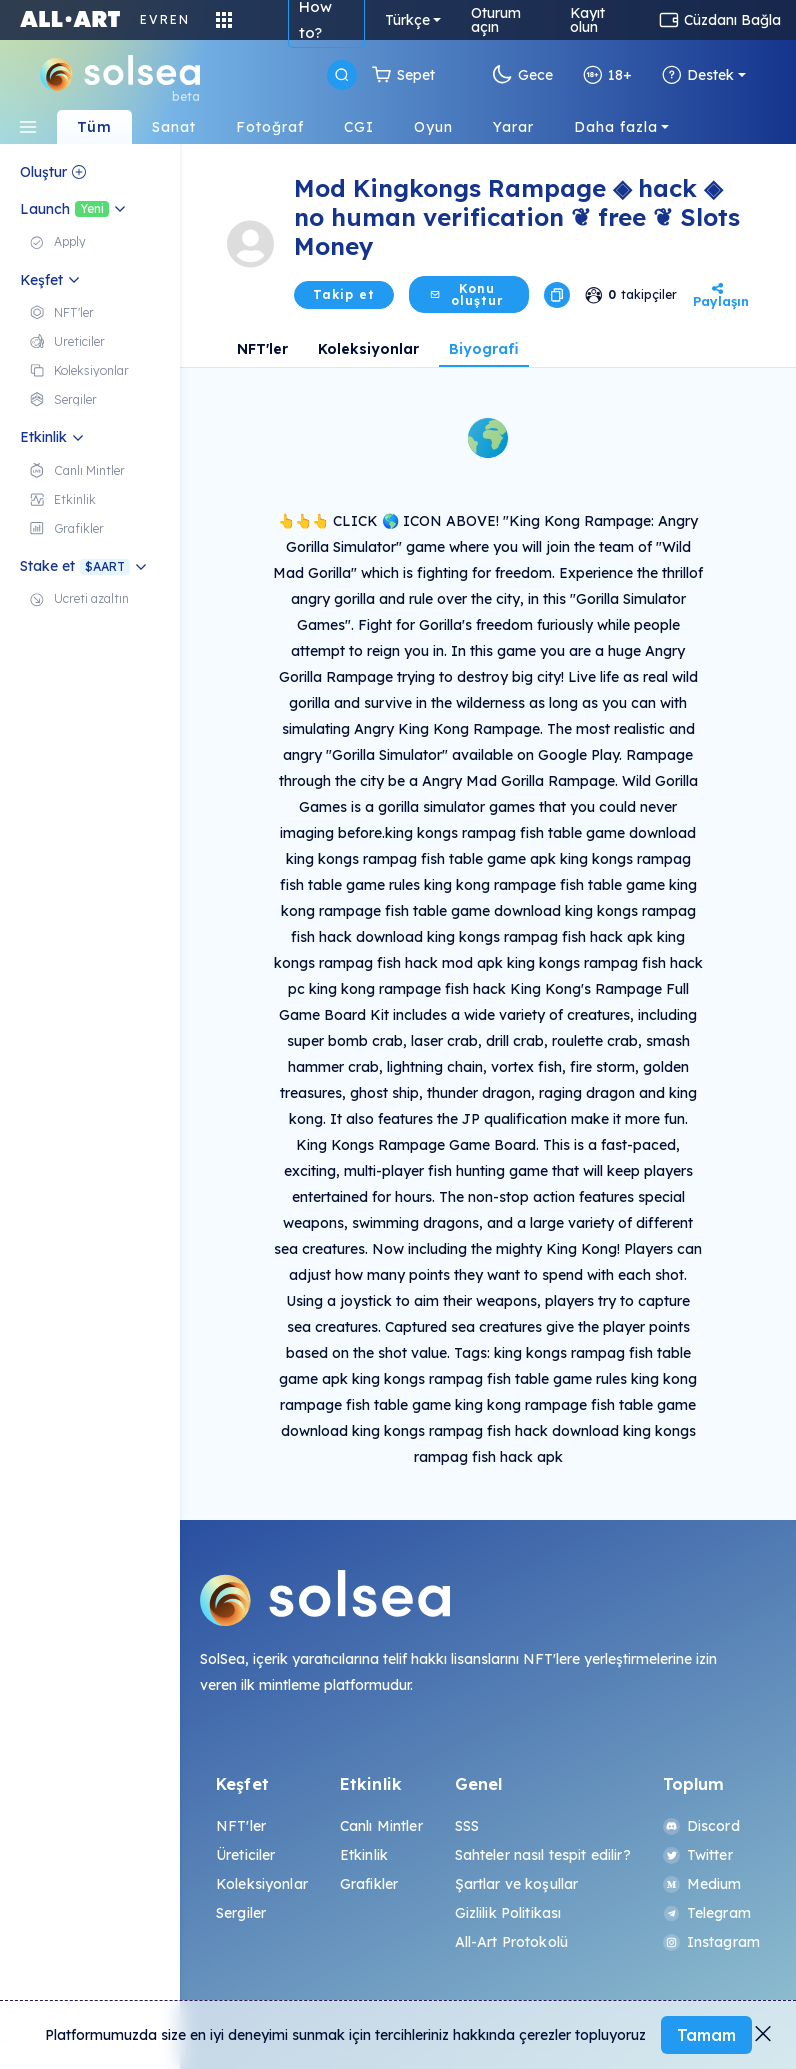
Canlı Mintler (381, 1826)
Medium (702, 1884)
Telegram (707, 1913)
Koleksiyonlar (368, 349)
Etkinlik (364, 1855)
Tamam (706, 2035)
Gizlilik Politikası (508, 1913)
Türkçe (407, 20)
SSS (467, 1826)
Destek (698, 75)
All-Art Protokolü (511, 1942)
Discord (701, 1826)
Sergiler (241, 1913)
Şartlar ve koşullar (517, 1884)
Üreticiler (245, 1855)
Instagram (711, 1942)
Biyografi (484, 349)
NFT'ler (262, 349)
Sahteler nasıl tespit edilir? (543, 1855)
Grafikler (369, 1884)
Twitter (698, 1855)
